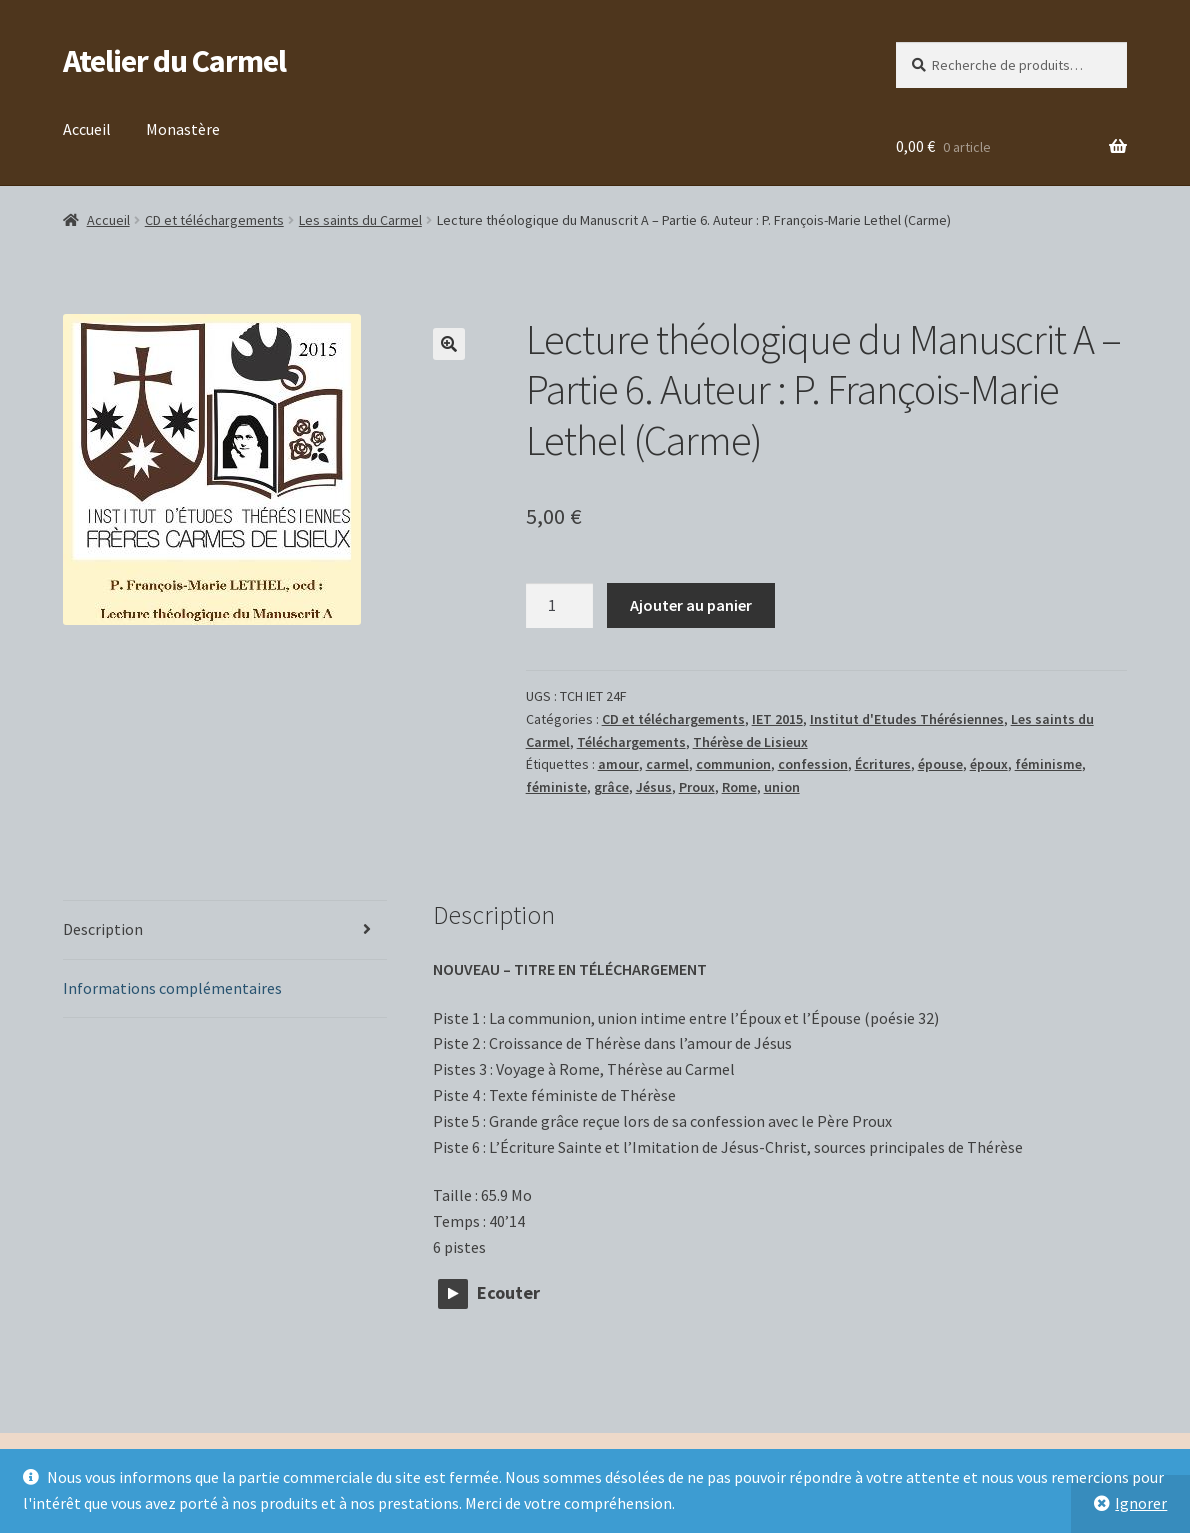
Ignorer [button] (1141, 1503)
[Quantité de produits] (560, 606)
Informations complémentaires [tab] (172, 988)
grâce (611, 787)
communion (733, 764)
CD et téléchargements (214, 220)
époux (989, 764)
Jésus (654, 787)
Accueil (87, 129)
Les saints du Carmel (360, 220)
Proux (697, 787)
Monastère (183, 129)
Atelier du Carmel (174, 61)
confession (813, 764)
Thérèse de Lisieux (750, 742)
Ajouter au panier (691, 605)
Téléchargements (631, 742)
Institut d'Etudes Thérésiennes (907, 719)
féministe (556, 787)
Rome (739, 787)
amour (618, 764)
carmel (667, 764)
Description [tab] (103, 929)
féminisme (1048, 764)
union (782, 787)
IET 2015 (777, 719)
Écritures (883, 764)
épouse (940, 764)
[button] (449, 344)
